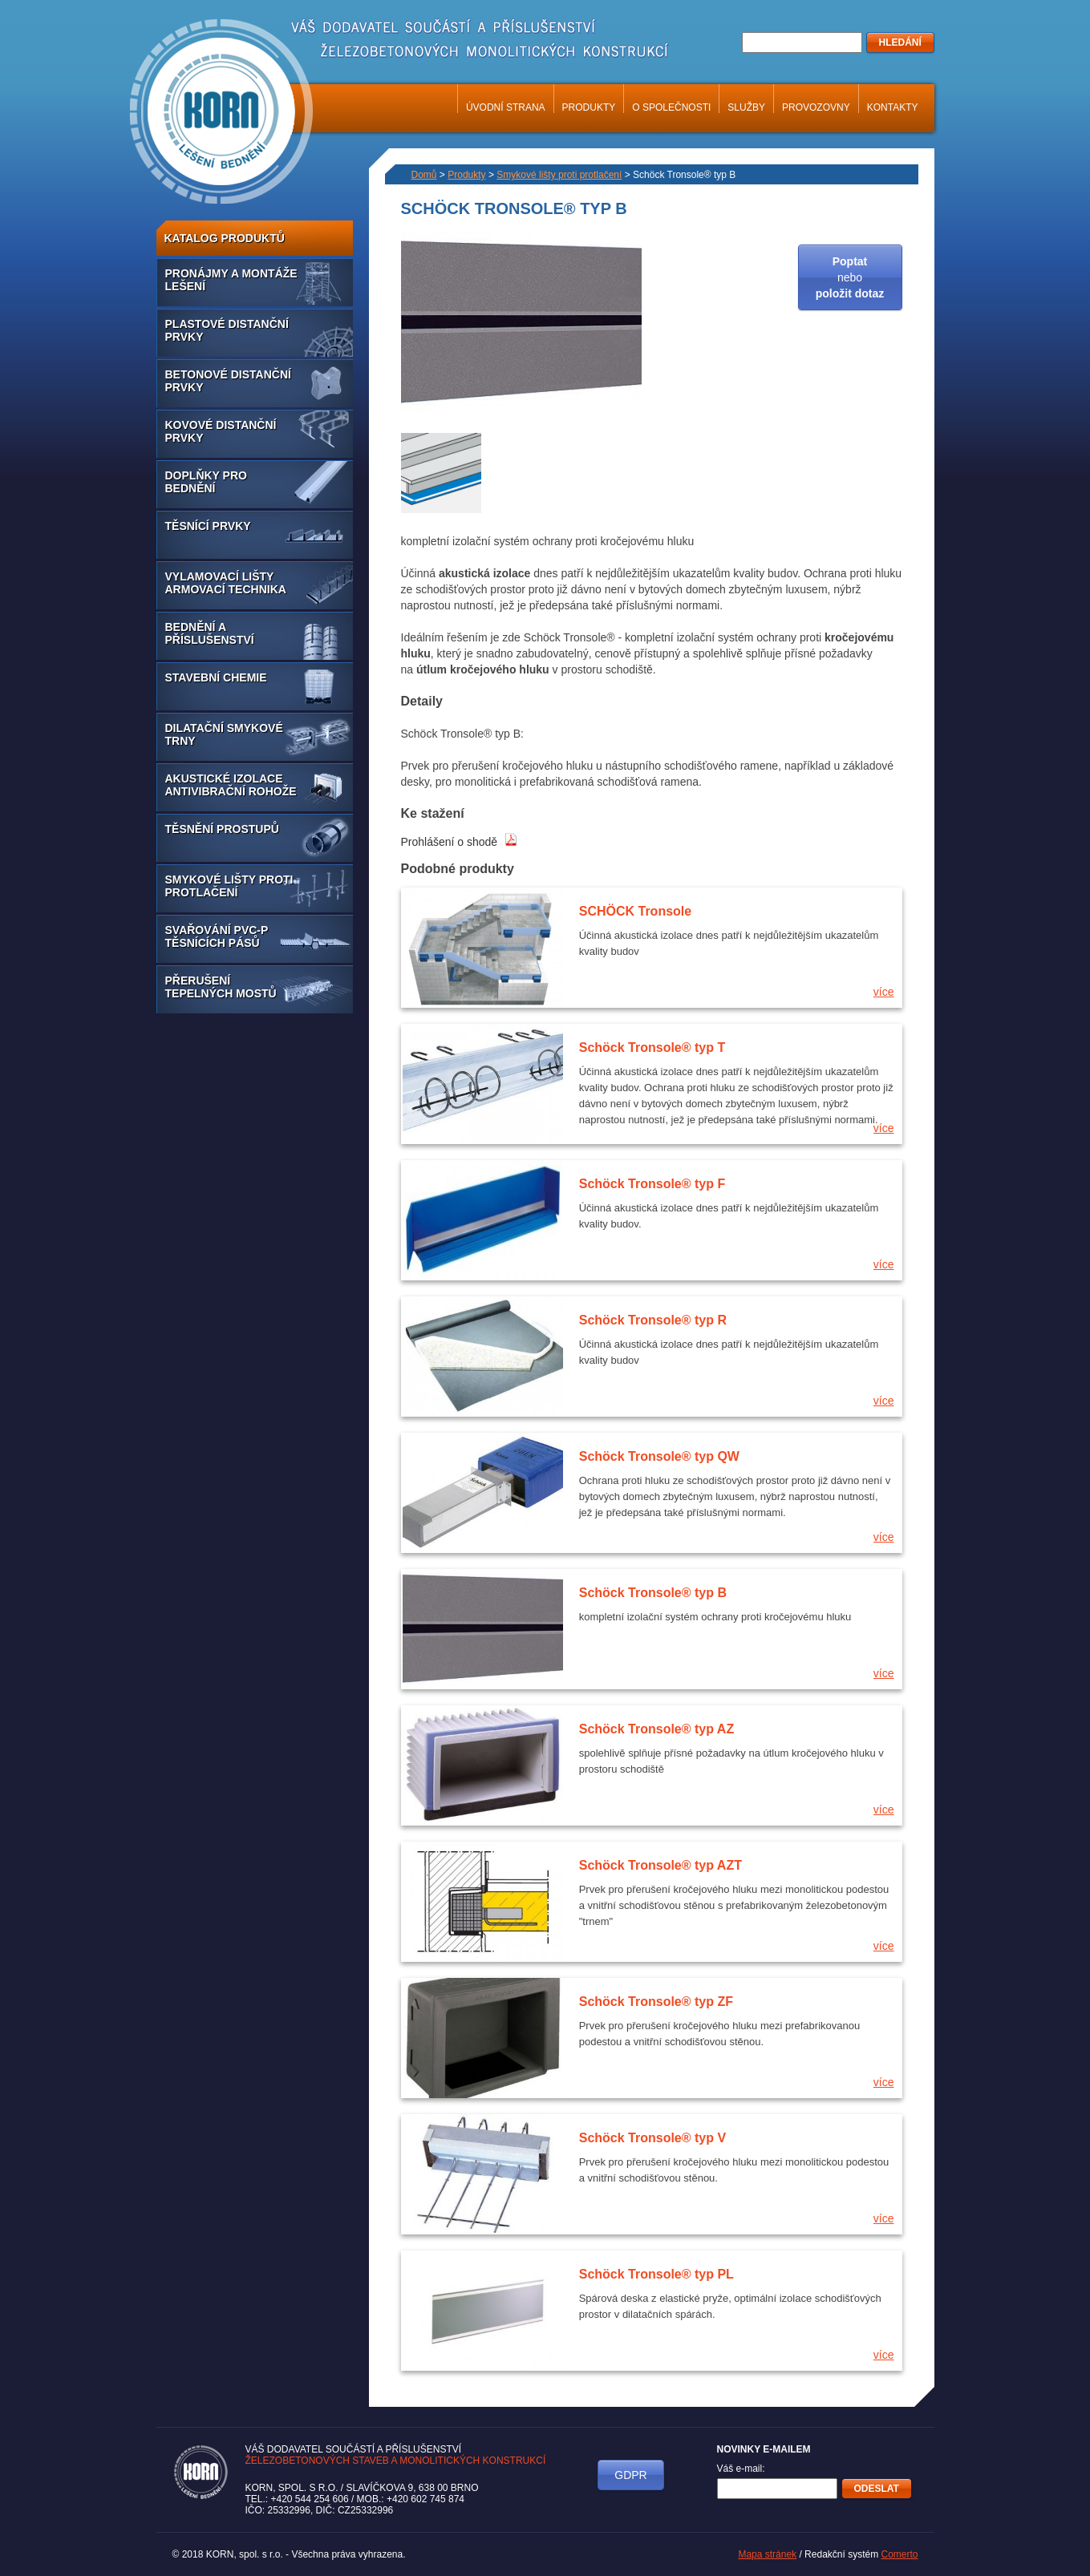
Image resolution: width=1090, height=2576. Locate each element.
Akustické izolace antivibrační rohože (231, 785)
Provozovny (816, 107)
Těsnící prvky (208, 526)
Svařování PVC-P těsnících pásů (217, 936)
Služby (746, 107)
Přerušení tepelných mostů (221, 987)
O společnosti (671, 107)
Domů (424, 174)
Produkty (589, 107)
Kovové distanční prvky (221, 431)
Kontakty (892, 107)
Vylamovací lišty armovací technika (225, 583)
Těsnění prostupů (222, 829)
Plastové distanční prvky (227, 330)
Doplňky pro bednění (206, 482)
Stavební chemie (216, 677)
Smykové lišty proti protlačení (229, 886)
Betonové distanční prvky (228, 381)
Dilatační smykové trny (224, 734)
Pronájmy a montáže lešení (231, 280)
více (883, 991)
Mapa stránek (767, 2554)
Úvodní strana (505, 107)
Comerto (899, 2554)
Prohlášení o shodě (459, 841)
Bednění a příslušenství (209, 633)
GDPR (630, 2475)
